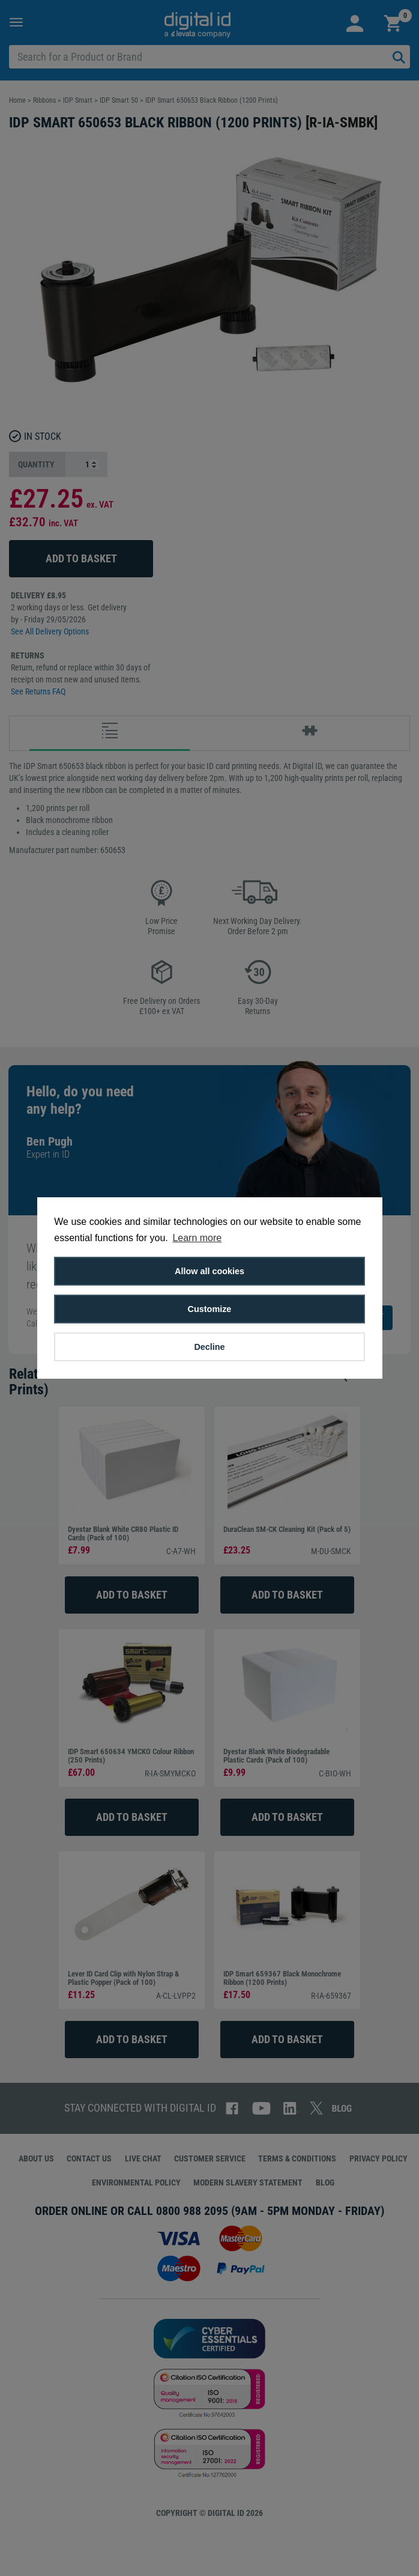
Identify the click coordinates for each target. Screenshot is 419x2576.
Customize (210, 1309)
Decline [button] (209, 1347)
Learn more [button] (197, 1238)
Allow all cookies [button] (209, 1271)
